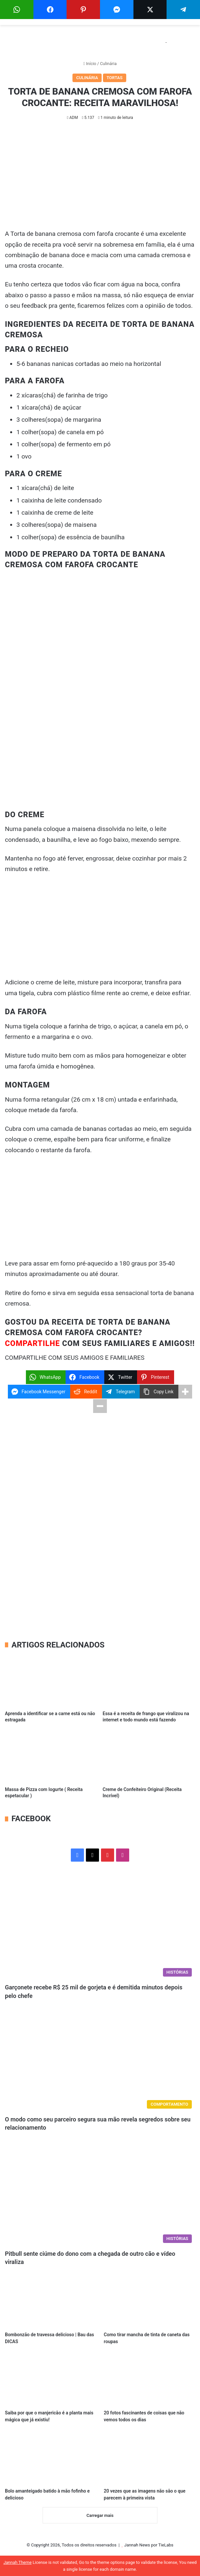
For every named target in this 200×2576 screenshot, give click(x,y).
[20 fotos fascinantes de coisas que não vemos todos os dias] (149, 2380)
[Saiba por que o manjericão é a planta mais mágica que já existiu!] (50, 2380)
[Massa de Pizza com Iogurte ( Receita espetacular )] (51, 1757)
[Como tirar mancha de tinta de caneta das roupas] (149, 2302)
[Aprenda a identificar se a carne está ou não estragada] (51, 1681)
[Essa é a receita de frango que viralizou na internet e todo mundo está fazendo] (149, 1681)
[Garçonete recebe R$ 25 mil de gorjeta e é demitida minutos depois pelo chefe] (100, 1926)
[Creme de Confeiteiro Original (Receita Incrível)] (149, 1757)
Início (89, 63)
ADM (74, 117)
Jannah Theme (17, 2562)
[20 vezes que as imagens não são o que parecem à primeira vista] (149, 2458)
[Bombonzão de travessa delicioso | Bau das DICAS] (50, 2302)
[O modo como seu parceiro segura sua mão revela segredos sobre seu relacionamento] (100, 2058)
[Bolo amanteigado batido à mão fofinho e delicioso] (50, 2458)
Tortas (115, 77)
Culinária (108, 63)
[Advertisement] (100, 180)
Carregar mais (100, 2515)
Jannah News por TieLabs (148, 2544)
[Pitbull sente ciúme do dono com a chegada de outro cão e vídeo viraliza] (100, 2192)
